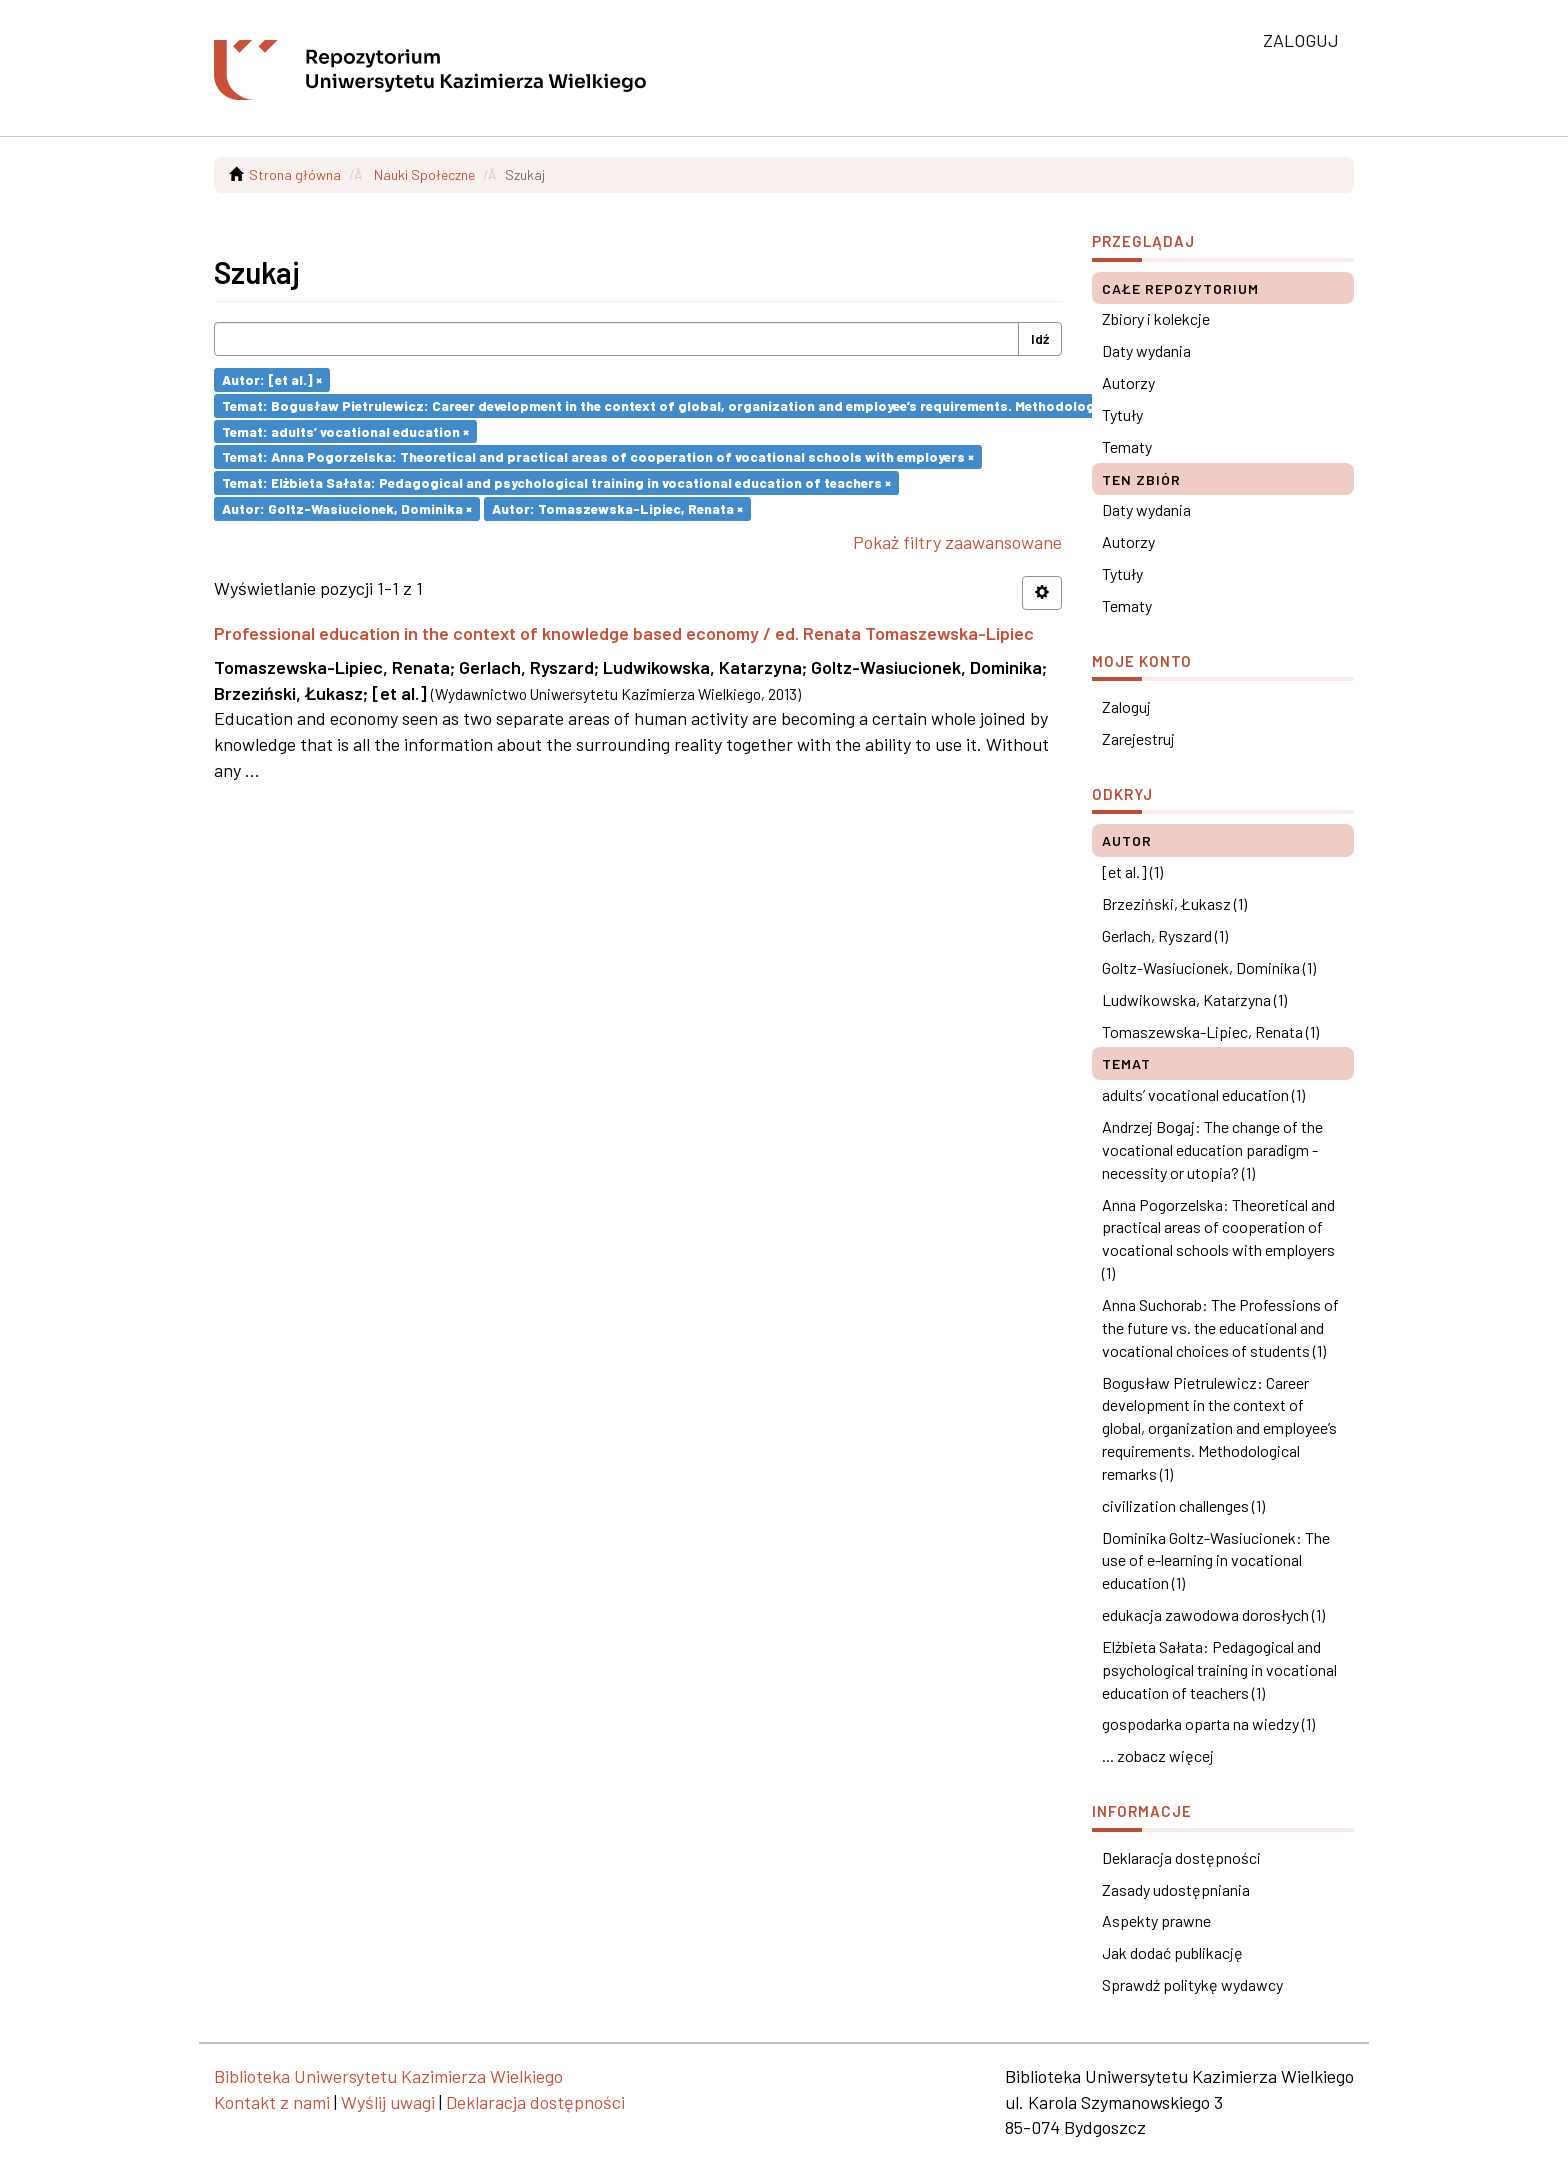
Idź (1040, 338)
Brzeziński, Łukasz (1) (1174, 903)
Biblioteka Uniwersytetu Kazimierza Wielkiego (388, 2076)
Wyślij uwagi (388, 2102)
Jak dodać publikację (1172, 1952)
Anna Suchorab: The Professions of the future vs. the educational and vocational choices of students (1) (1220, 1327)
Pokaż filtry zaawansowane (957, 542)
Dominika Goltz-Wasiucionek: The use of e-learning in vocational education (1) (1216, 1560)
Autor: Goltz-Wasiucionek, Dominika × (347, 508)
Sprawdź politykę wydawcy (1192, 1984)
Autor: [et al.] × (272, 379)
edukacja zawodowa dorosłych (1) (1213, 1614)
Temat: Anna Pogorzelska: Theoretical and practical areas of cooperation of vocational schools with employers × (598, 456)
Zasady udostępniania (1176, 1889)
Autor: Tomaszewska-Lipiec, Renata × (617, 508)
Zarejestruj (1138, 738)
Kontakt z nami (272, 2102)
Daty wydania (1146, 350)
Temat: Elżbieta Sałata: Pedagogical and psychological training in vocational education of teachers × (556, 482)
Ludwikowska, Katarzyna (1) (1194, 999)
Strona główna (295, 174)
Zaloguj (1126, 706)
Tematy (1127, 446)
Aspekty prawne (1156, 1920)
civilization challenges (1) (1183, 1505)
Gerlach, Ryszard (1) (1165, 935)
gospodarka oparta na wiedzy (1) (1208, 1723)
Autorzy (1128, 382)
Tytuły (1122, 414)
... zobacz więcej (1158, 1755)
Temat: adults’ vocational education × (345, 430)
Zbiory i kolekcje (1156, 318)
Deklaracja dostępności (1181, 1857)
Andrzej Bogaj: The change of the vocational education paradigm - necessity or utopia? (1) (1212, 1149)
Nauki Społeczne (424, 174)
